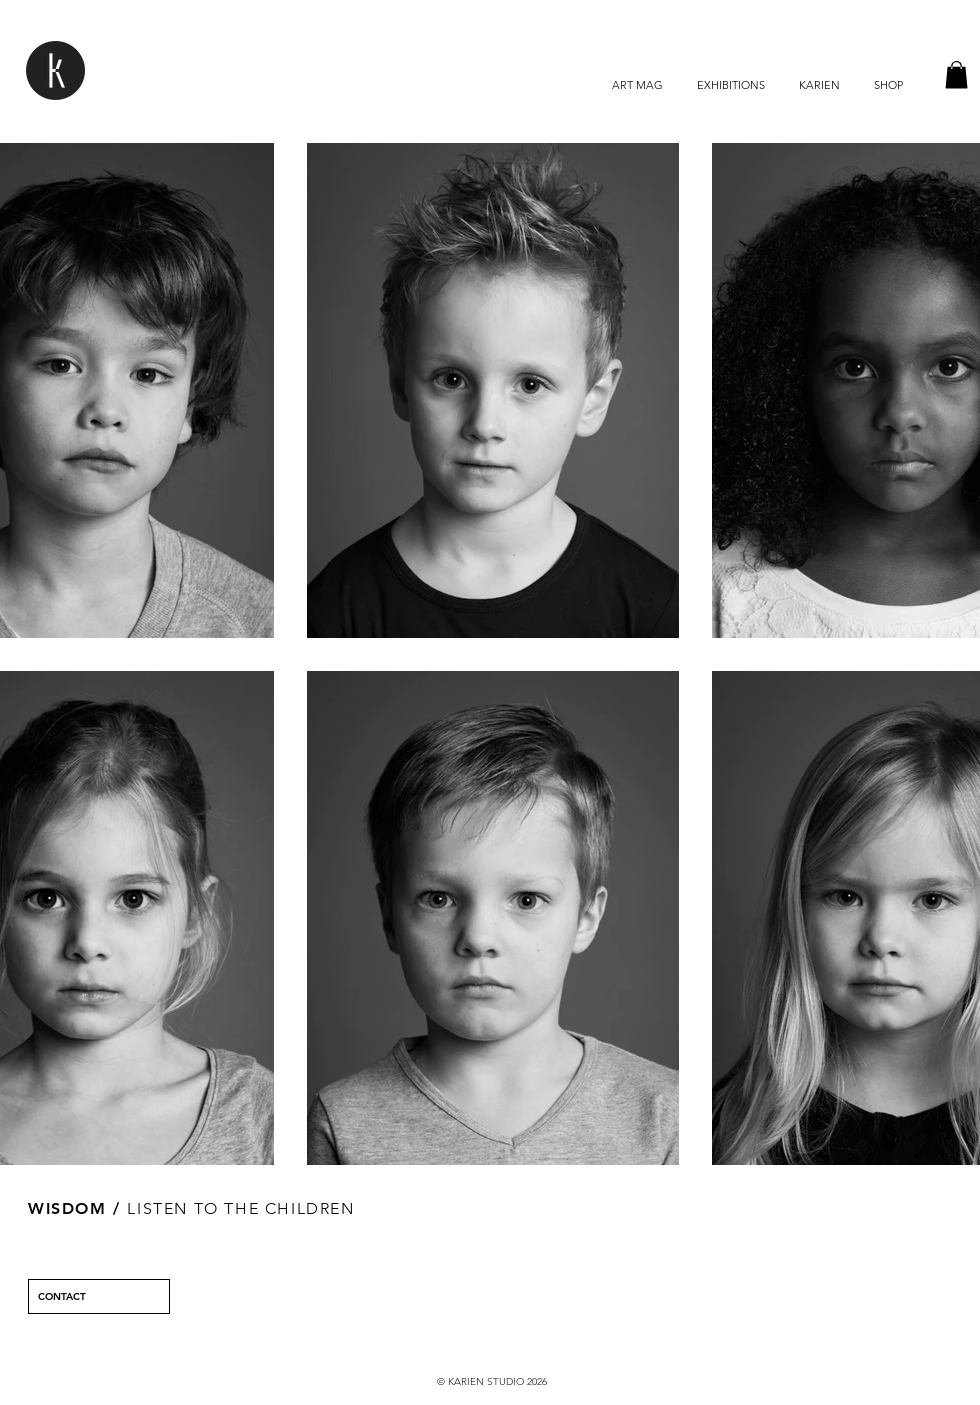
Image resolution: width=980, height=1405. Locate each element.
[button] (956, 74)
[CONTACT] (99, 1296)
